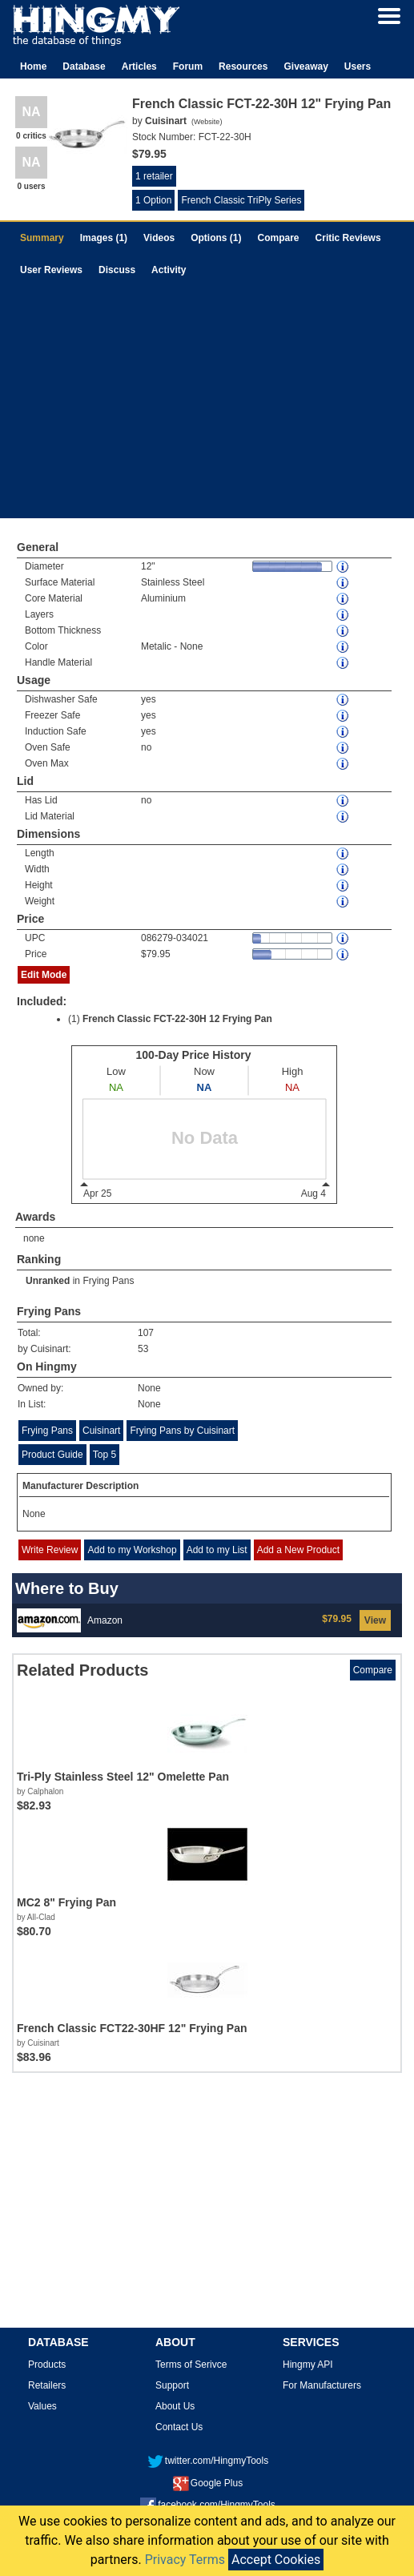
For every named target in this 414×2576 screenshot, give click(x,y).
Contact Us (179, 2427)
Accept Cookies (275, 2559)
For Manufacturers (322, 2385)
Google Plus (208, 2483)
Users (357, 66)
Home (33, 66)
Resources (243, 66)
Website (206, 122)
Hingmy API (308, 2364)
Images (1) (103, 238)
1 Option (153, 200)
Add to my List (217, 1550)
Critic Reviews (348, 238)
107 (146, 1332)
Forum (188, 66)
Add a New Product (298, 1550)
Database (83, 66)
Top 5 (104, 1454)
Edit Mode (43, 974)
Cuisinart (101, 1430)
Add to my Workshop (131, 1550)
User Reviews (51, 270)
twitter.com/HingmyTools (207, 2460)
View (375, 1620)
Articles (139, 66)
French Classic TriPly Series (241, 200)
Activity (168, 270)
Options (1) (216, 238)
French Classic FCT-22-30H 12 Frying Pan (177, 1018)
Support (172, 2385)
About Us (175, 2406)
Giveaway (305, 66)
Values (42, 2406)
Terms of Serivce (191, 2364)
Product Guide (52, 1454)
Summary (42, 238)
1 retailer (154, 176)
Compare (278, 238)
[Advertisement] (207, 406)
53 (143, 1348)
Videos (159, 238)
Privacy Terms (185, 2559)
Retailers (47, 2385)
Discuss (116, 270)
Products (47, 2364)
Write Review (50, 1550)
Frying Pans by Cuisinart (182, 1430)
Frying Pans (108, 1280)
